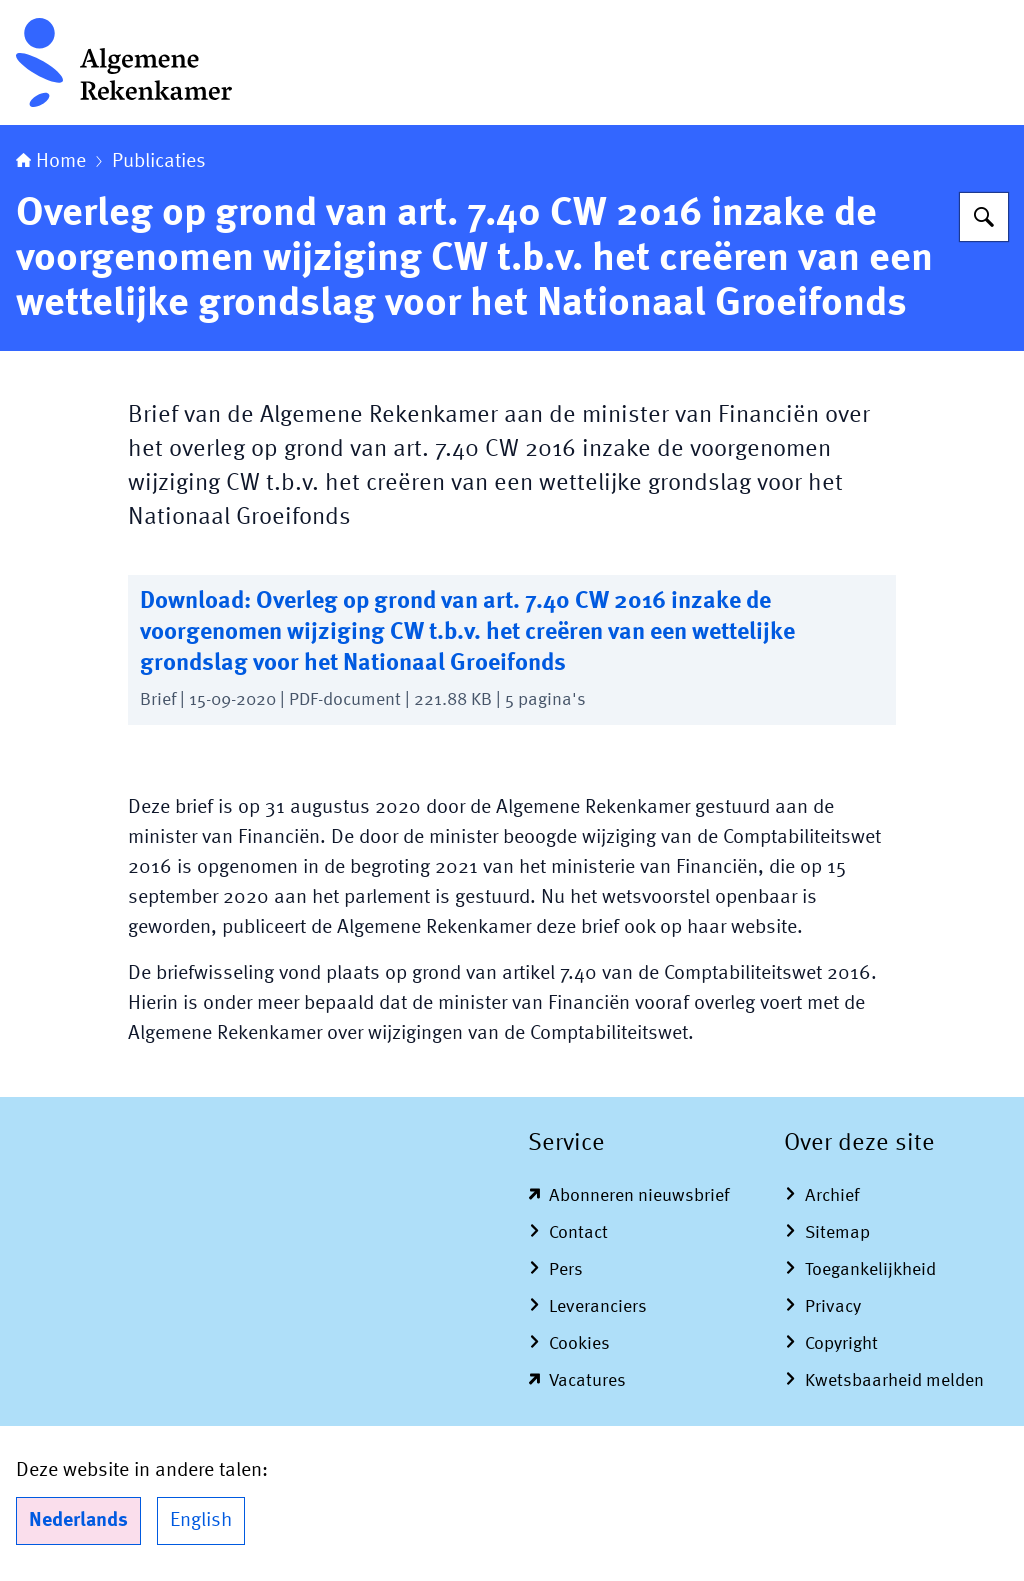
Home (51, 162)
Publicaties (159, 162)
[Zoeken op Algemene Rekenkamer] (984, 217)
